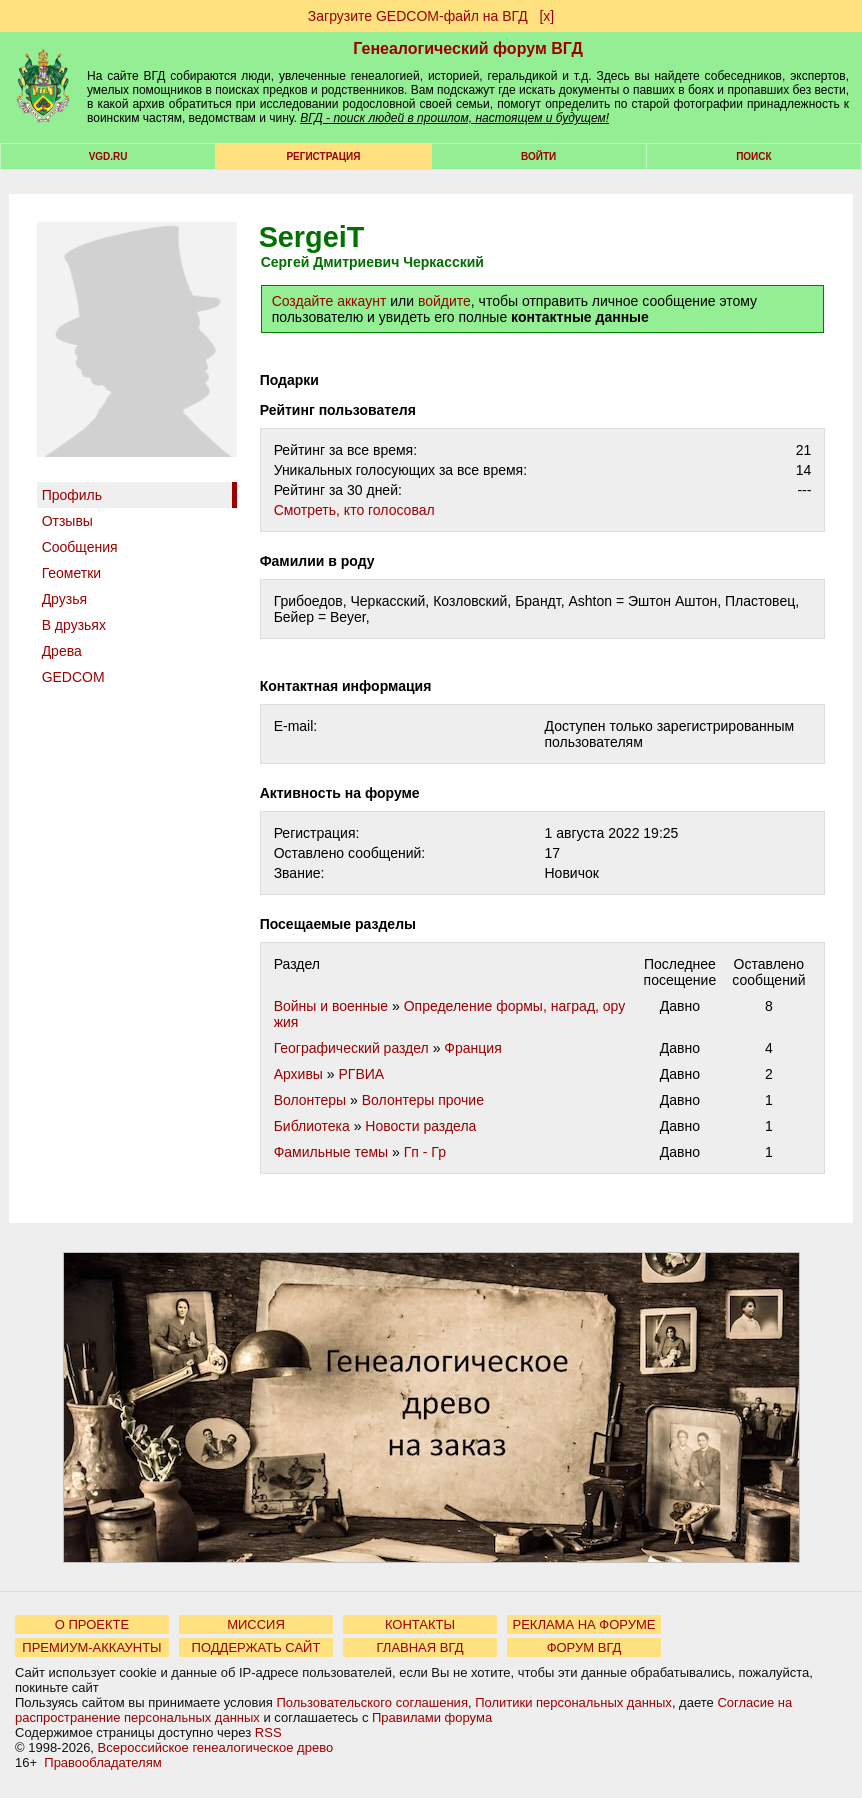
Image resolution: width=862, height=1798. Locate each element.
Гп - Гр (425, 1152)
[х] (546, 16)
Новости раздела (420, 1126)
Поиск (753, 156)
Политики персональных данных (573, 1702)
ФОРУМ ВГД (584, 1647)
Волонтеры (310, 1100)
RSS (268, 1732)
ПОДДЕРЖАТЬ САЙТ (256, 1647)
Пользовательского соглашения (372, 1702)
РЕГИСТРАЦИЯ (323, 156)
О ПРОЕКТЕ (92, 1624)
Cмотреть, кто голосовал (354, 510)
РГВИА (362, 1074)
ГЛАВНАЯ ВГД (420, 1647)
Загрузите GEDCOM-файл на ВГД (418, 16)
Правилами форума (432, 1717)
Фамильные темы (331, 1152)
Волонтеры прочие (423, 1100)
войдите (444, 301)
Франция (472, 1048)
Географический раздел (351, 1048)
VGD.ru (108, 156)
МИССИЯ (256, 1624)
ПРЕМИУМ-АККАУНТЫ (91, 1647)
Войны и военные (331, 1006)
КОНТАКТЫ (420, 1624)
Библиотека (312, 1126)
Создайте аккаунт (329, 301)
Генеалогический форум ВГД (468, 48)
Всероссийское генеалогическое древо (216, 1747)
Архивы (298, 1074)
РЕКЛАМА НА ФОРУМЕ (583, 1624)
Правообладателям (102, 1762)
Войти (538, 156)
